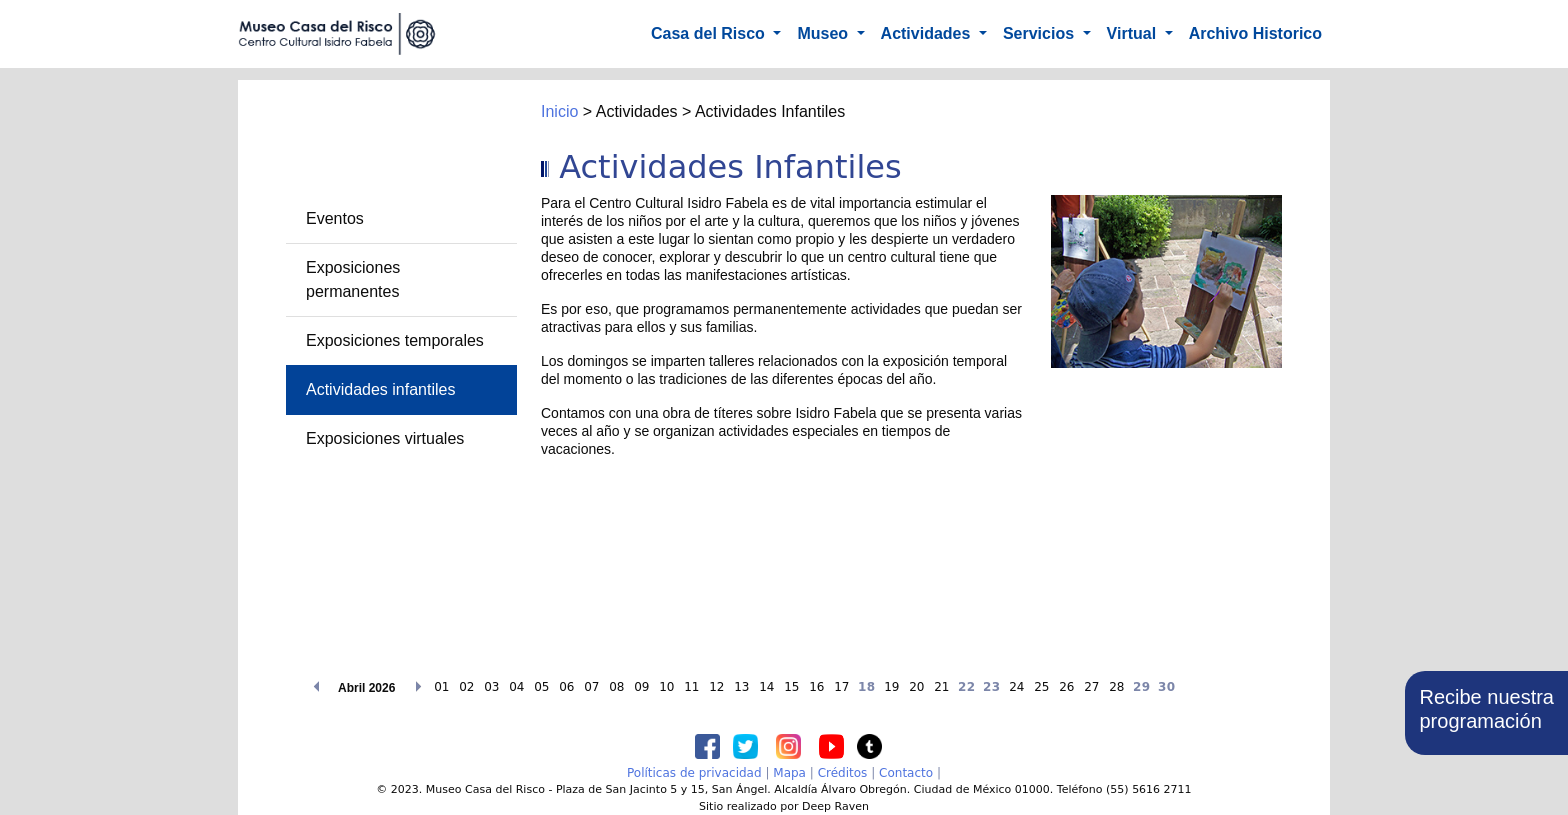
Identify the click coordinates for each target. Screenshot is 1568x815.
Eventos (335, 218)
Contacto (906, 773)
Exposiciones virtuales (385, 438)
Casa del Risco (710, 33)
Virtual (1134, 33)
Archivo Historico (1255, 33)
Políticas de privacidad (694, 773)
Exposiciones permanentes (353, 279)
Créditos (843, 773)
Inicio (559, 111)
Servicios (1041, 33)
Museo (824, 33)
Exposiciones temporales (395, 340)
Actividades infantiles (380, 389)
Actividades (928, 33)
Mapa (789, 773)
